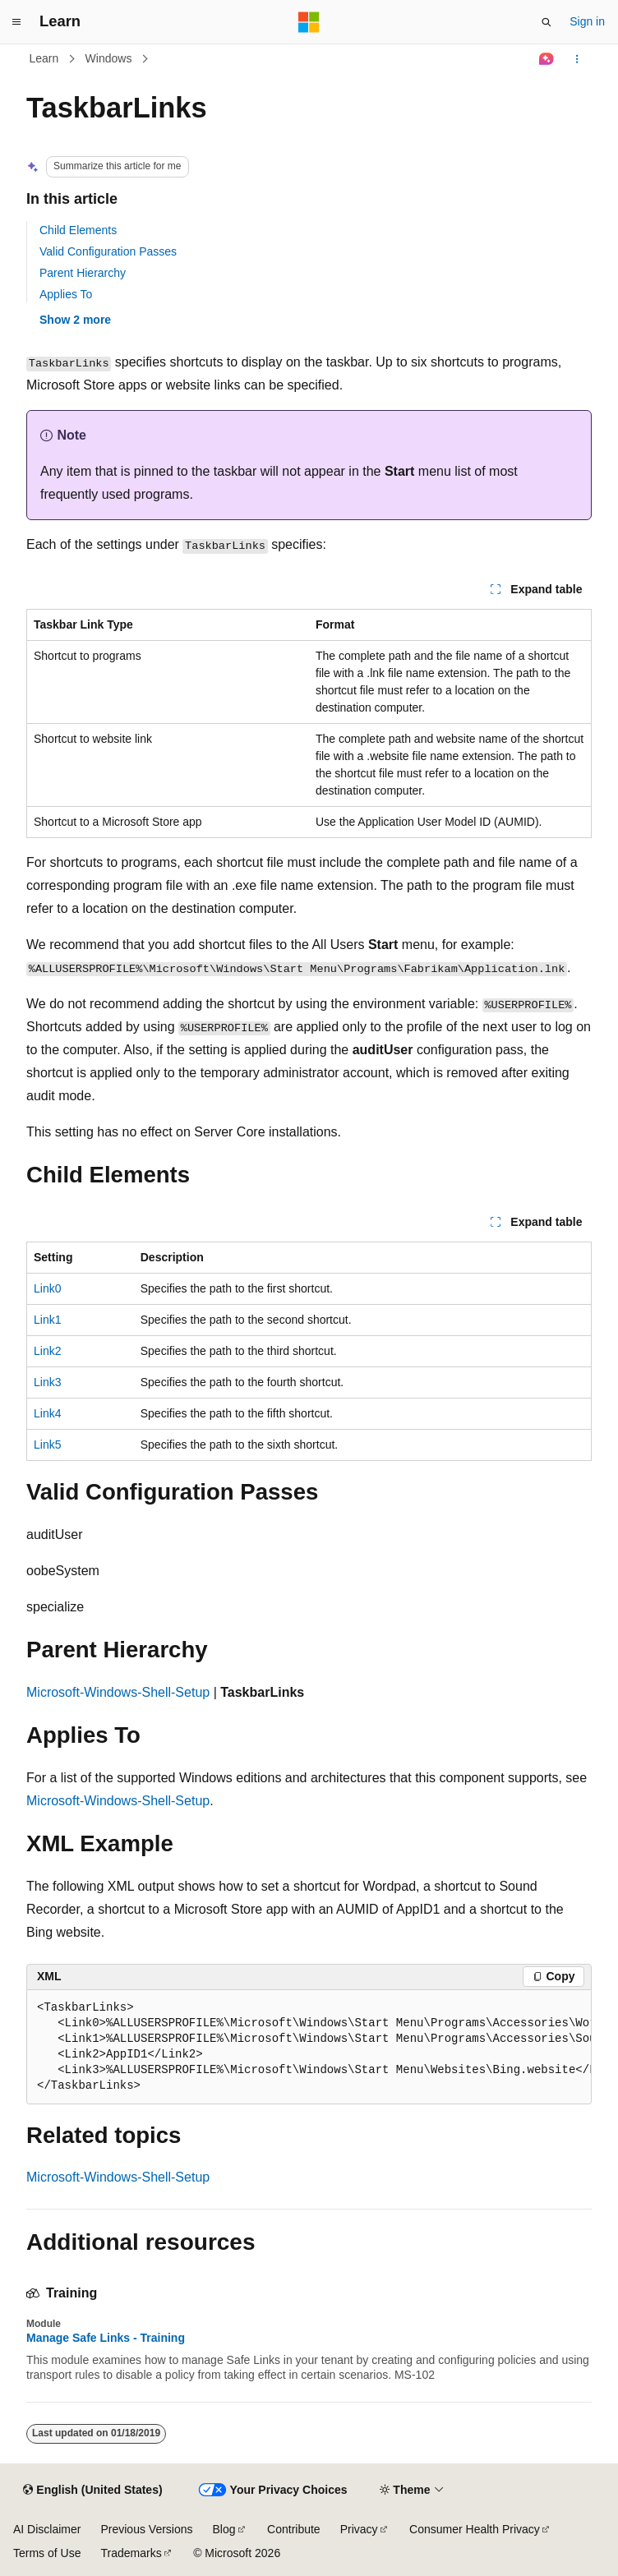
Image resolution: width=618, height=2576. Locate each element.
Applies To (65, 294)
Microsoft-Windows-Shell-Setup (118, 1692)
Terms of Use (47, 2553)
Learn (44, 58)
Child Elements (78, 230)
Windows (108, 58)
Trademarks (130, 2553)
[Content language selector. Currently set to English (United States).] (92, 2490)
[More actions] (577, 59)
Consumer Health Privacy (474, 2529)
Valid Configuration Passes (108, 251)
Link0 (47, 1288)
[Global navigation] (16, 22)
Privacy (359, 2529)
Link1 (47, 1319)
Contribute (294, 2529)
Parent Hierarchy (82, 272)
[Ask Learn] (547, 59)
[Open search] (546, 22)
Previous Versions (146, 2529)
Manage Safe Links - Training (105, 2337)
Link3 (47, 1382)
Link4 (47, 1413)
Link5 (47, 1444)
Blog (224, 2529)
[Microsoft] (309, 22)
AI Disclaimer (47, 2529)
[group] (309, 2047)
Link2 (47, 1350)
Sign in (587, 21)
